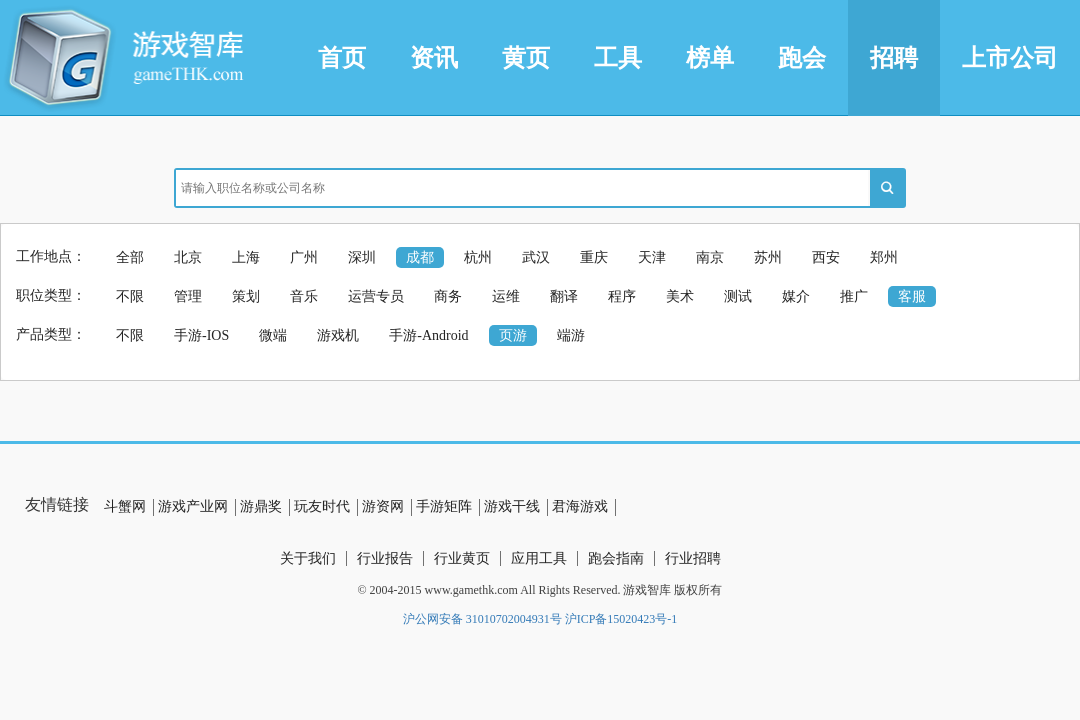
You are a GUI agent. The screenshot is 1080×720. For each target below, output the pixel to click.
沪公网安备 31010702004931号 (482, 619)
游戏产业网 (193, 506)
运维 (506, 296)
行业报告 (385, 558)
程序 (622, 296)
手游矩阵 (444, 506)
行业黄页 (462, 558)
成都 (420, 257)
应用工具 (539, 558)
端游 (571, 335)
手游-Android (428, 335)
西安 (826, 257)
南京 (710, 257)
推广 (854, 296)
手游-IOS (201, 335)
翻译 (564, 296)
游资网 (383, 506)
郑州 (884, 257)
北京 (188, 257)
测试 (738, 296)
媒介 (796, 296)
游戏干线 (512, 506)
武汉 (536, 257)
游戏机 (338, 335)
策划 (246, 296)
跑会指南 (616, 558)
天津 (652, 257)
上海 (246, 257)
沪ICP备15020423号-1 (621, 619)
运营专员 (376, 296)
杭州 (478, 257)
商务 (448, 296)
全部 (130, 257)
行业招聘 (693, 558)
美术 (680, 296)
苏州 (768, 257)
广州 (304, 257)
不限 (130, 296)
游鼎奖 (261, 506)
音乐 (304, 296)
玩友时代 (322, 506)
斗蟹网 (125, 506)
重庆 (594, 257)
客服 (912, 296)
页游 (513, 335)
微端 (273, 335)
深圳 (362, 257)
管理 (188, 296)
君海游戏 (580, 506)
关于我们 (308, 558)
